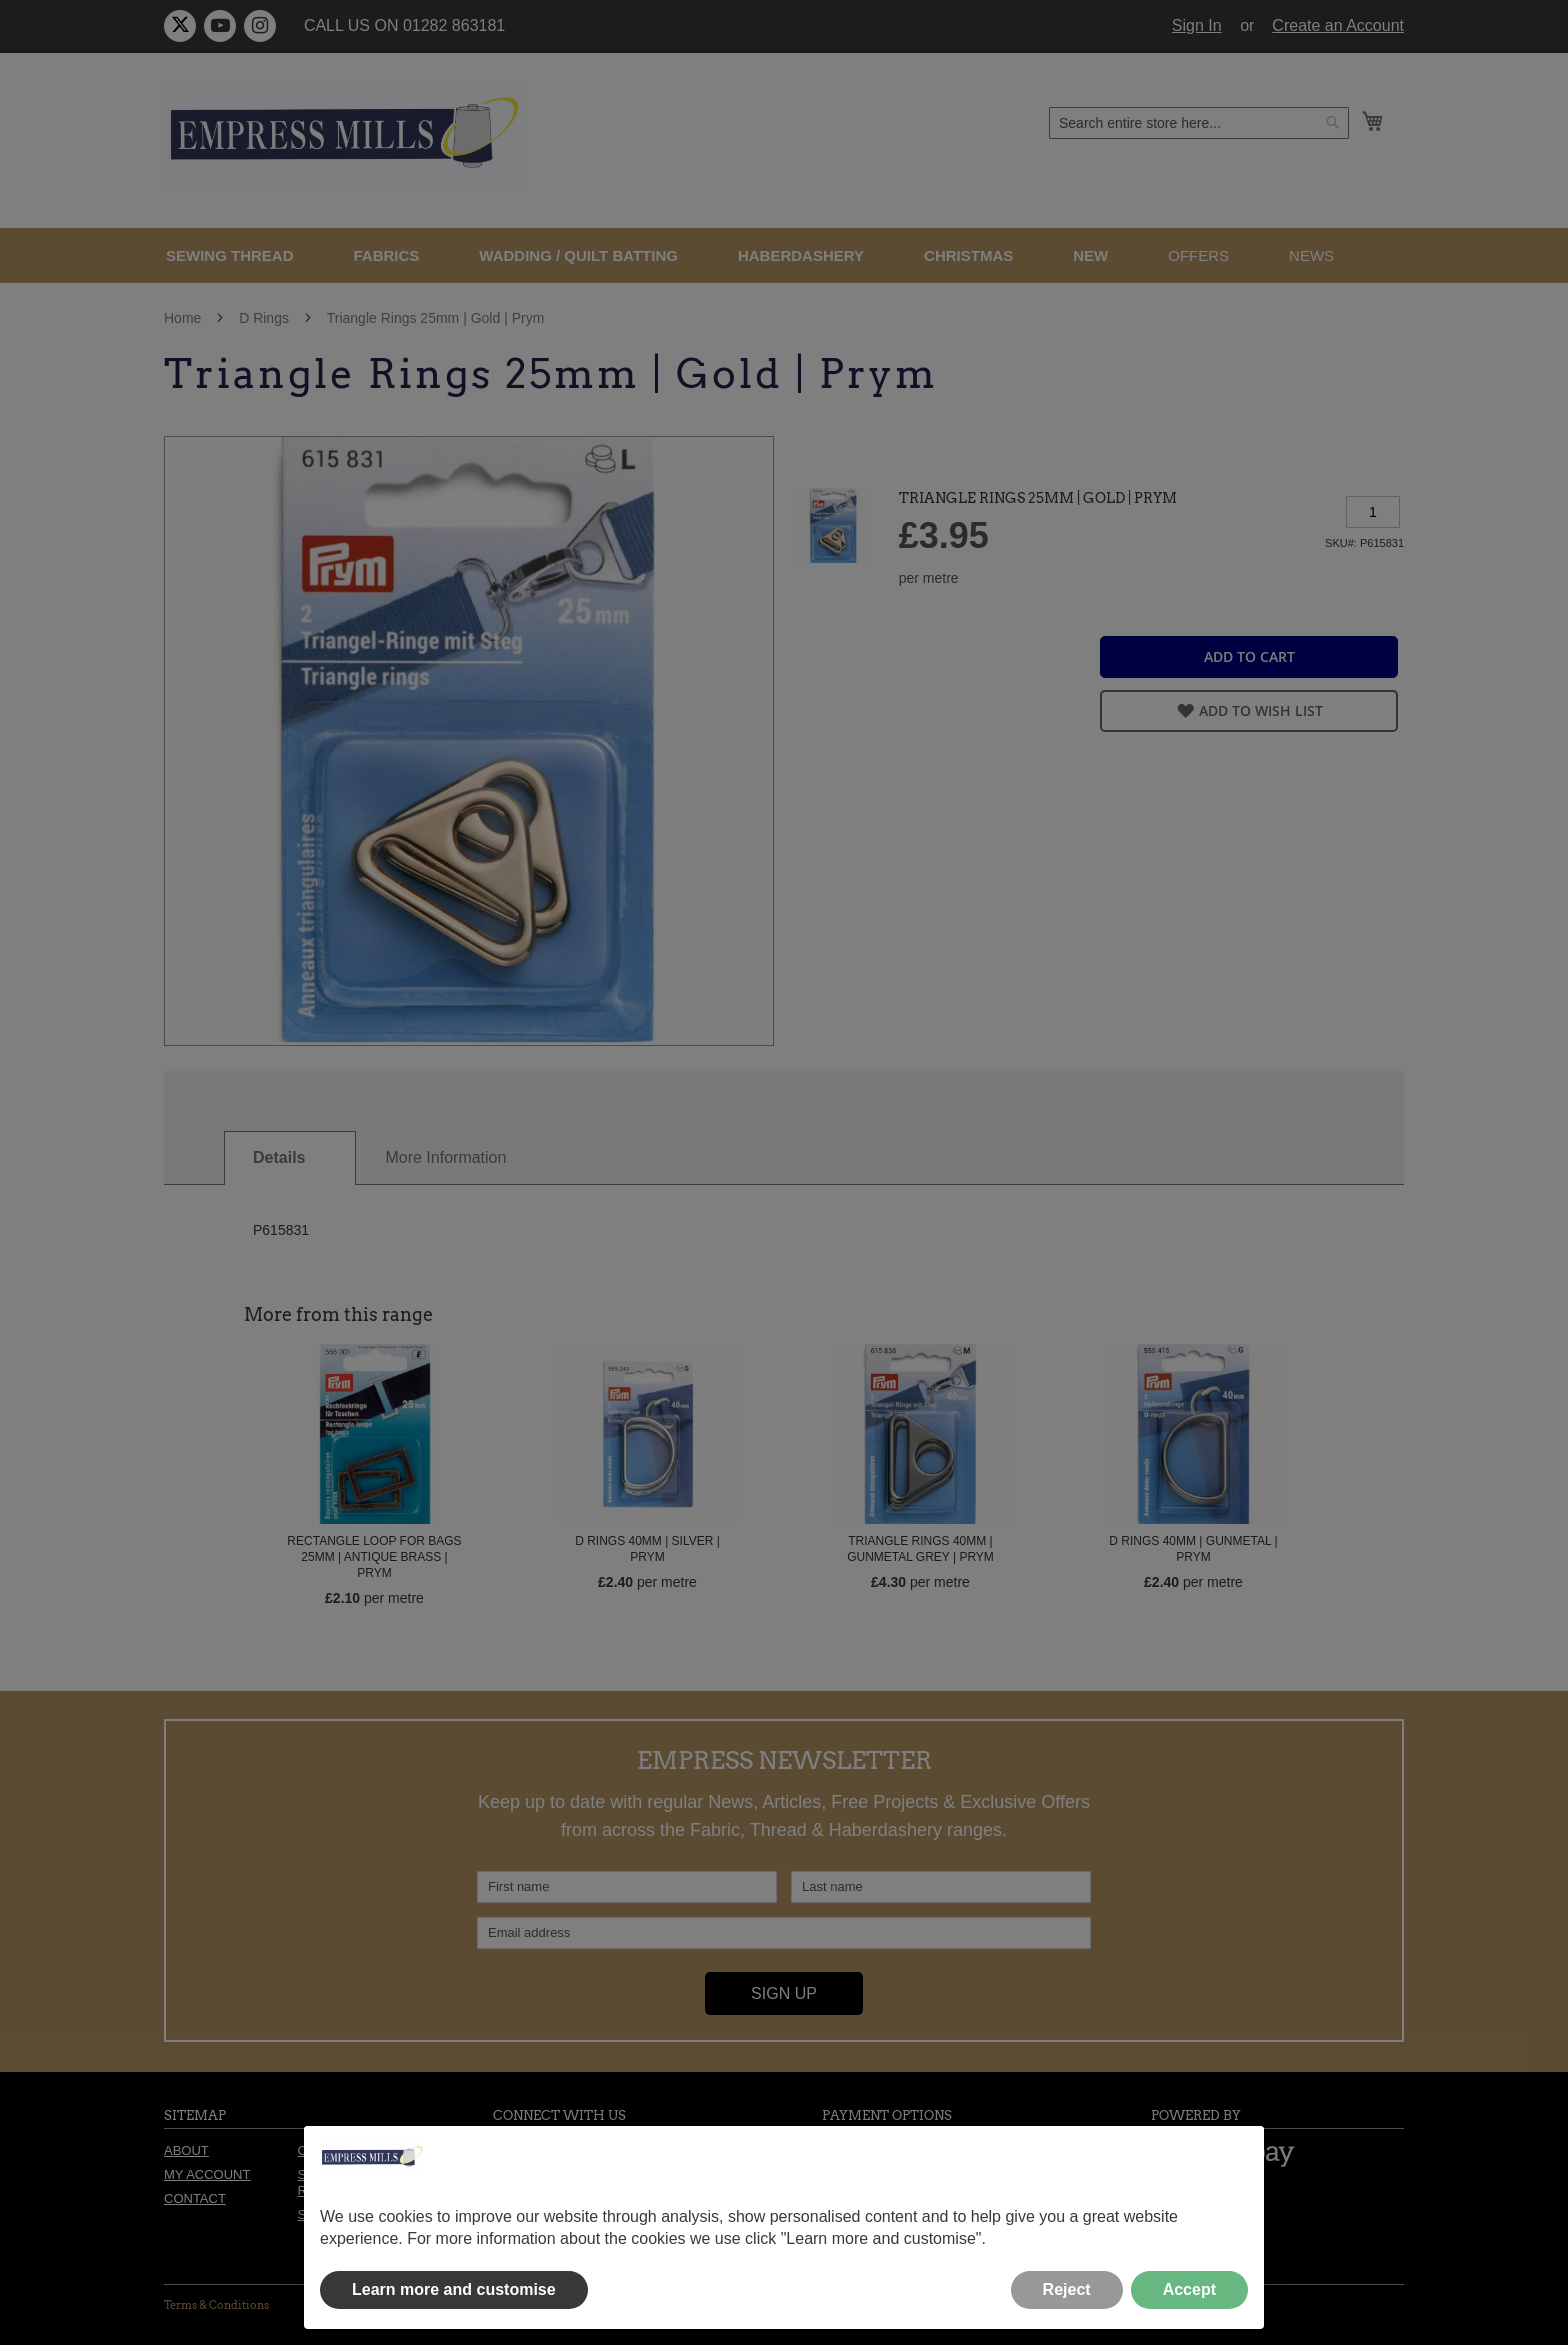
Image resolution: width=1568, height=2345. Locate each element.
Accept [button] (1189, 2289)
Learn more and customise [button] (454, 2289)
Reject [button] (1067, 2289)
